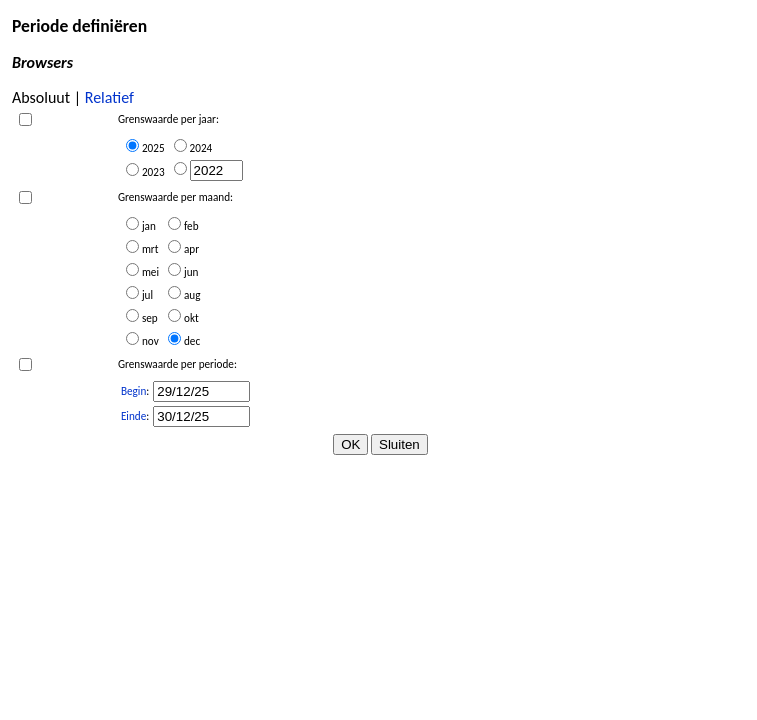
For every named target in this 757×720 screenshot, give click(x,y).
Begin (133, 391)
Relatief (109, 97)
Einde (133, 416)
